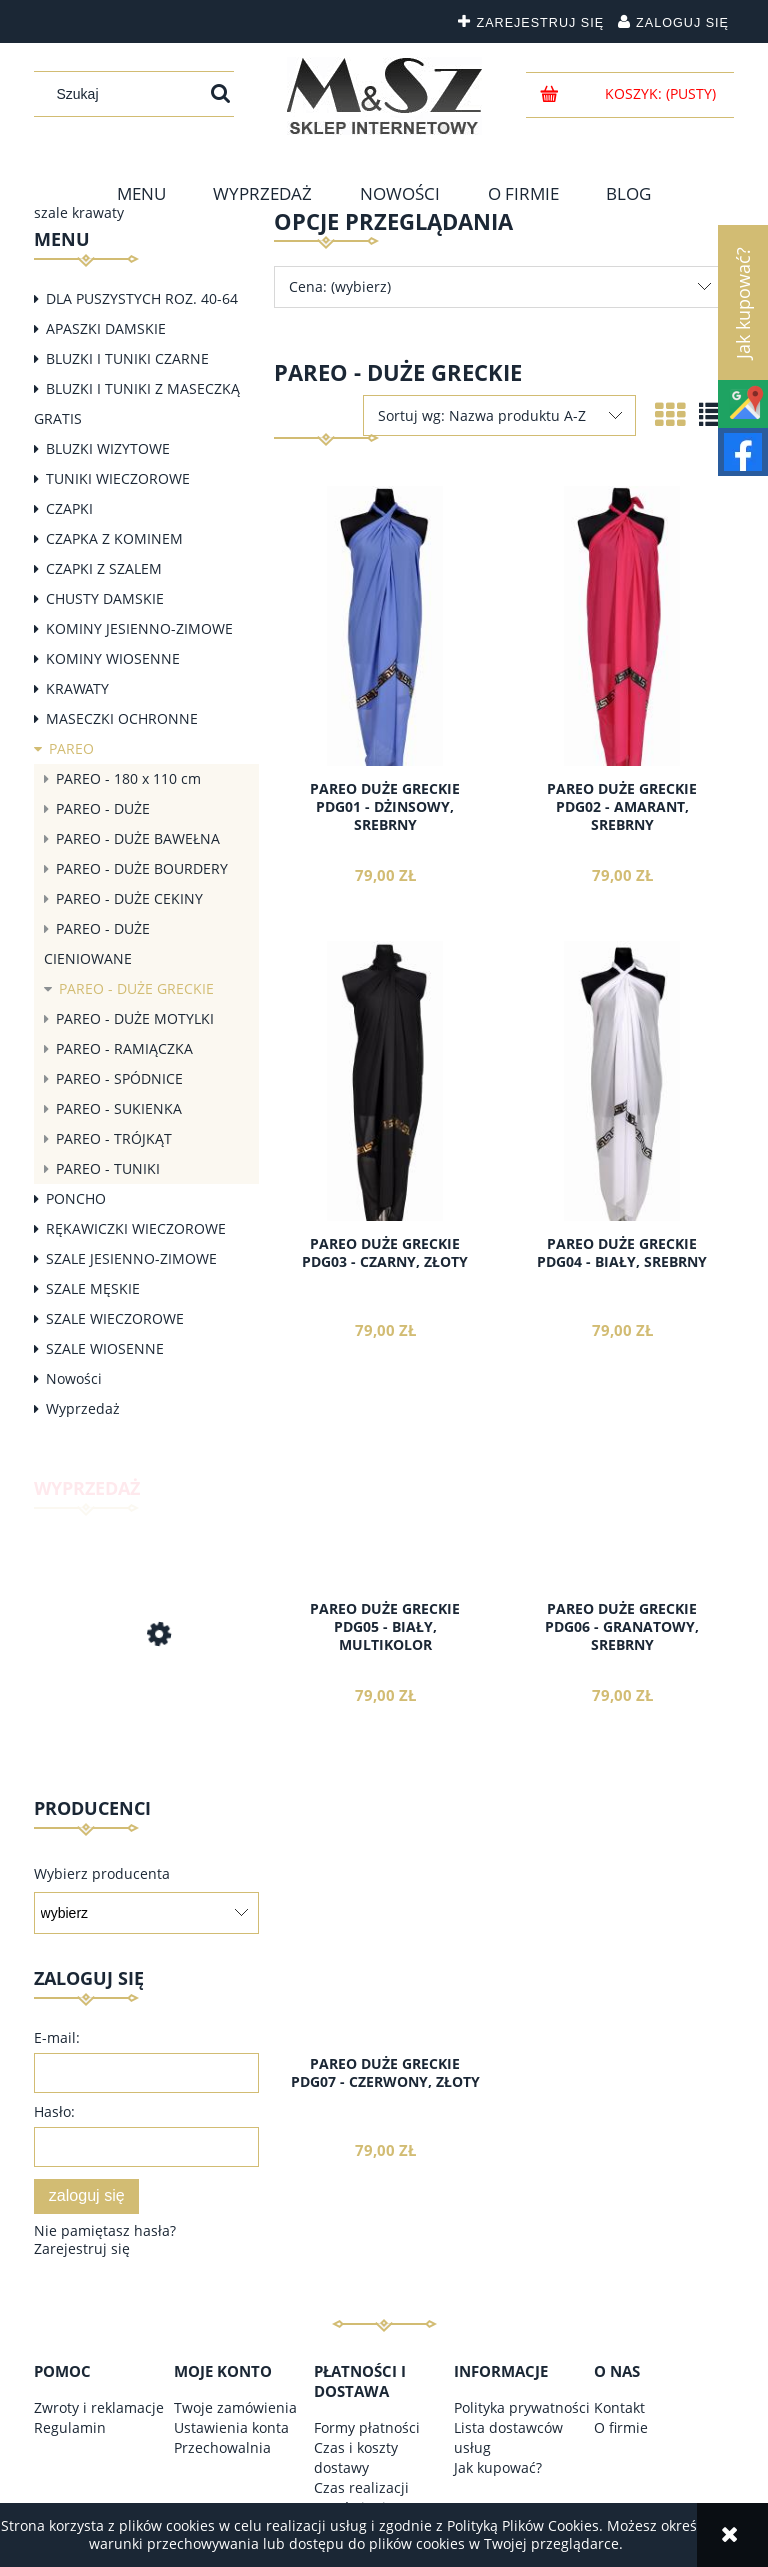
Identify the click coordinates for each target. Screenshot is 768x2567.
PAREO (71, 748)
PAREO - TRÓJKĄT (114, 1138)
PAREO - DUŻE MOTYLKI (135, 1018)
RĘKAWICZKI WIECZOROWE (136, 1228)
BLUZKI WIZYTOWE (108, 448)
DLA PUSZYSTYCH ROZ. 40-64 (142, 298)
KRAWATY (77, 688)
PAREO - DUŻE (103, 808)
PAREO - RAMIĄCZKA (124, 1048)
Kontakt (619, 2407)
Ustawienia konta (231, 2427)
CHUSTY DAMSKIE (105, 598)
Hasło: (54, 2111)
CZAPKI (69, 508)
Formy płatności (367, 2427)
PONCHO (76, 1198)
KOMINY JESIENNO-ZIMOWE (139, 628)
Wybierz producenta (102, 1874)
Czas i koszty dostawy (356, 2457)
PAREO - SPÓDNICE (119, 1078)
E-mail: (57, 2037)
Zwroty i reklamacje (99, 2407)
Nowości (74, 1378)
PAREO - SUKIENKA (119, 1108)
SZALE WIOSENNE (105, 1348)
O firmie (621, 2427)
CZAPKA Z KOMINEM (114, 538)
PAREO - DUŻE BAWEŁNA (138, 838)
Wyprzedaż (83, 1408)
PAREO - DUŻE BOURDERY (142, 868)
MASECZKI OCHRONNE (122, 718)
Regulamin (70, 2427)
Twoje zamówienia (235, 2407)
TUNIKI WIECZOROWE (118, 478)
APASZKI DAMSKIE (106, 328)
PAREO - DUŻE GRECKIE (136, 988)
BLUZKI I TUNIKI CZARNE (127, 358)
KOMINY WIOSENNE (113, 658)
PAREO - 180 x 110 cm (128, 778)
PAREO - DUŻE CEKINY (129, 898)
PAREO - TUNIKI (108, 1168)
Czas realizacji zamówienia (361, 2497)
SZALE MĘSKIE (93, 1288)
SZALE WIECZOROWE (115, 1318)
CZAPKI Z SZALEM (104, 568)
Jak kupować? (498, 2467)
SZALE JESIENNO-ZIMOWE (131, 1258)
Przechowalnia (222, 2447)
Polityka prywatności (522, 2407)
